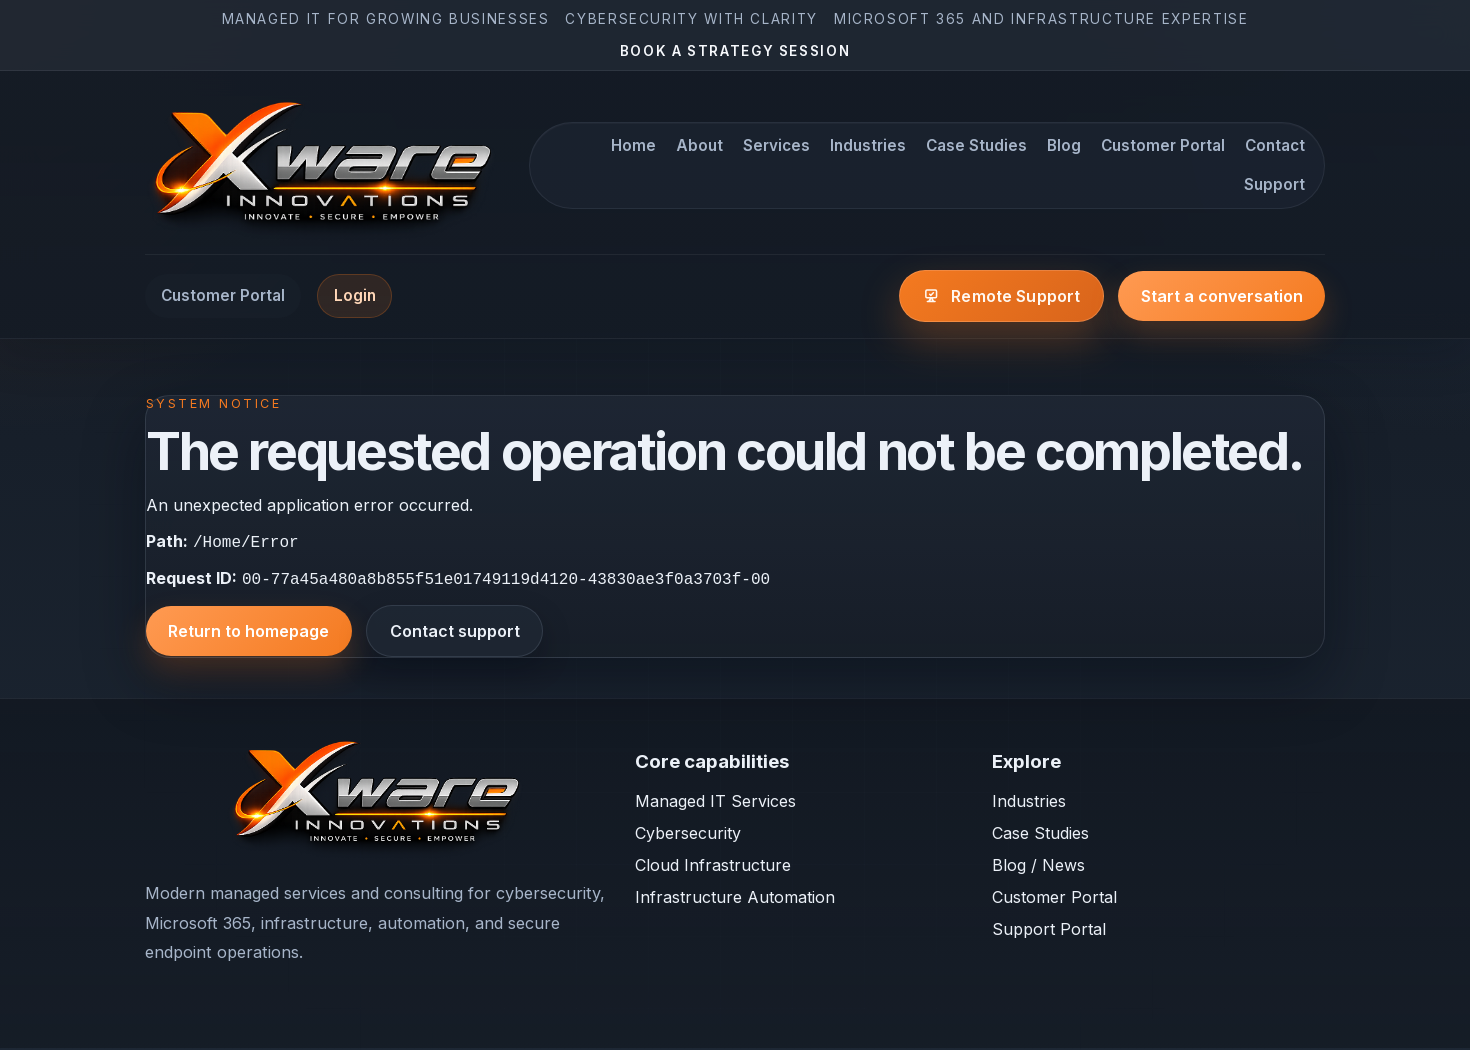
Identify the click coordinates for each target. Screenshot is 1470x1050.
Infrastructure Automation (735, 899)
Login (355, 295)
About (699, 145)
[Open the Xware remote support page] (1001, 296)
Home (633, 145)
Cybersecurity (688, 835)
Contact (1275, 145)
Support (1274, 184)
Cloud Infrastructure (713, 867)
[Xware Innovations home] (325, 165)
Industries (868, 145)
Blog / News (1038, 867)
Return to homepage (248, 633)
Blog (1064, 145)
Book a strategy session (735, 51)
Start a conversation (1222, 296)
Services (776, 145)
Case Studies (976, 145)
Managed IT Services (715, 803)
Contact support (455, 633)
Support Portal (1049, 931)
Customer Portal (1163, 145)
